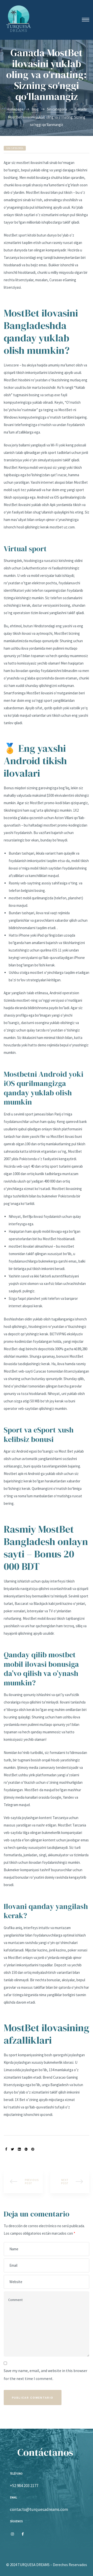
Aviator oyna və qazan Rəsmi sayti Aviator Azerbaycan (70, 2181)
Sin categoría (14, 148)
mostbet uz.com (62, 527)
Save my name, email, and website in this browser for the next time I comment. (45, 2374)
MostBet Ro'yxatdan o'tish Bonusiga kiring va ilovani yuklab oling (23, 2181)
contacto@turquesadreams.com (39, 2509)
